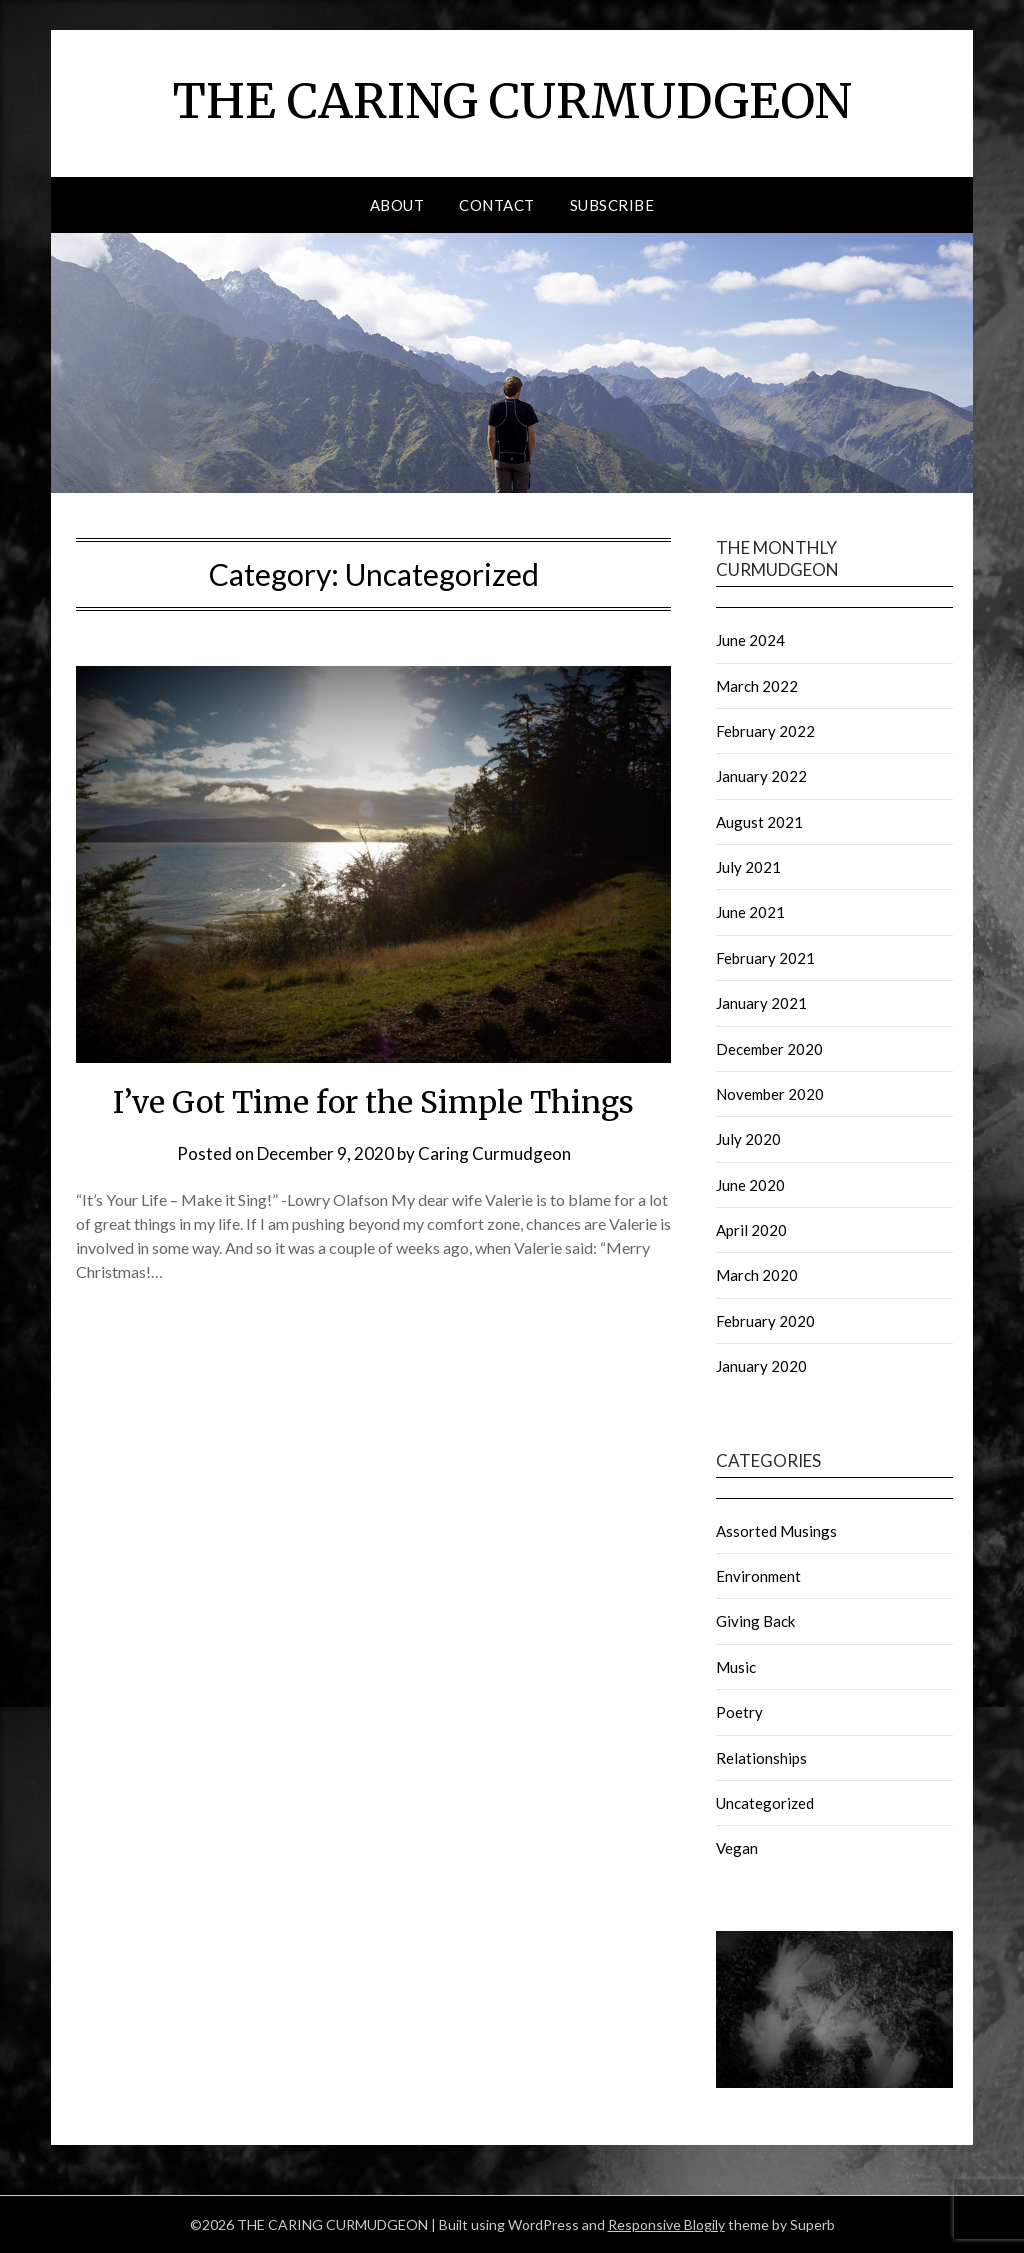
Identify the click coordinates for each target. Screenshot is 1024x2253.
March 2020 (757, 1275)
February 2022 (765, 731)
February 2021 (765, 958)
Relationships (761, 1758)
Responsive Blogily (666, 2224)
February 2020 (765, 1321)
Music (736, 1667)
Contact (497, 205)
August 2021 (759, 822)
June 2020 (750, 1185)
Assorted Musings (776, 1531)
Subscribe (612, 205)
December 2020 (769, 1049)
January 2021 (761, 1003)
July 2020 (748, 1139)
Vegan (737, 1848)
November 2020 (770, 1094)
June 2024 (750, 640)
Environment (758, 1576)
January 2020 (761, 1366)
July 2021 (748, 867)
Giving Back (755, 1621)
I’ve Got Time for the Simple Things (373, 1102)
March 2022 (757, 686)
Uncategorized (765, 1803)
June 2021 (750, 912)
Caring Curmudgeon (494, 1153)
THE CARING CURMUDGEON (512, 101)
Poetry (739, 1712)
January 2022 (761, 776)
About (397, 205)
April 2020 (751, 1230)
